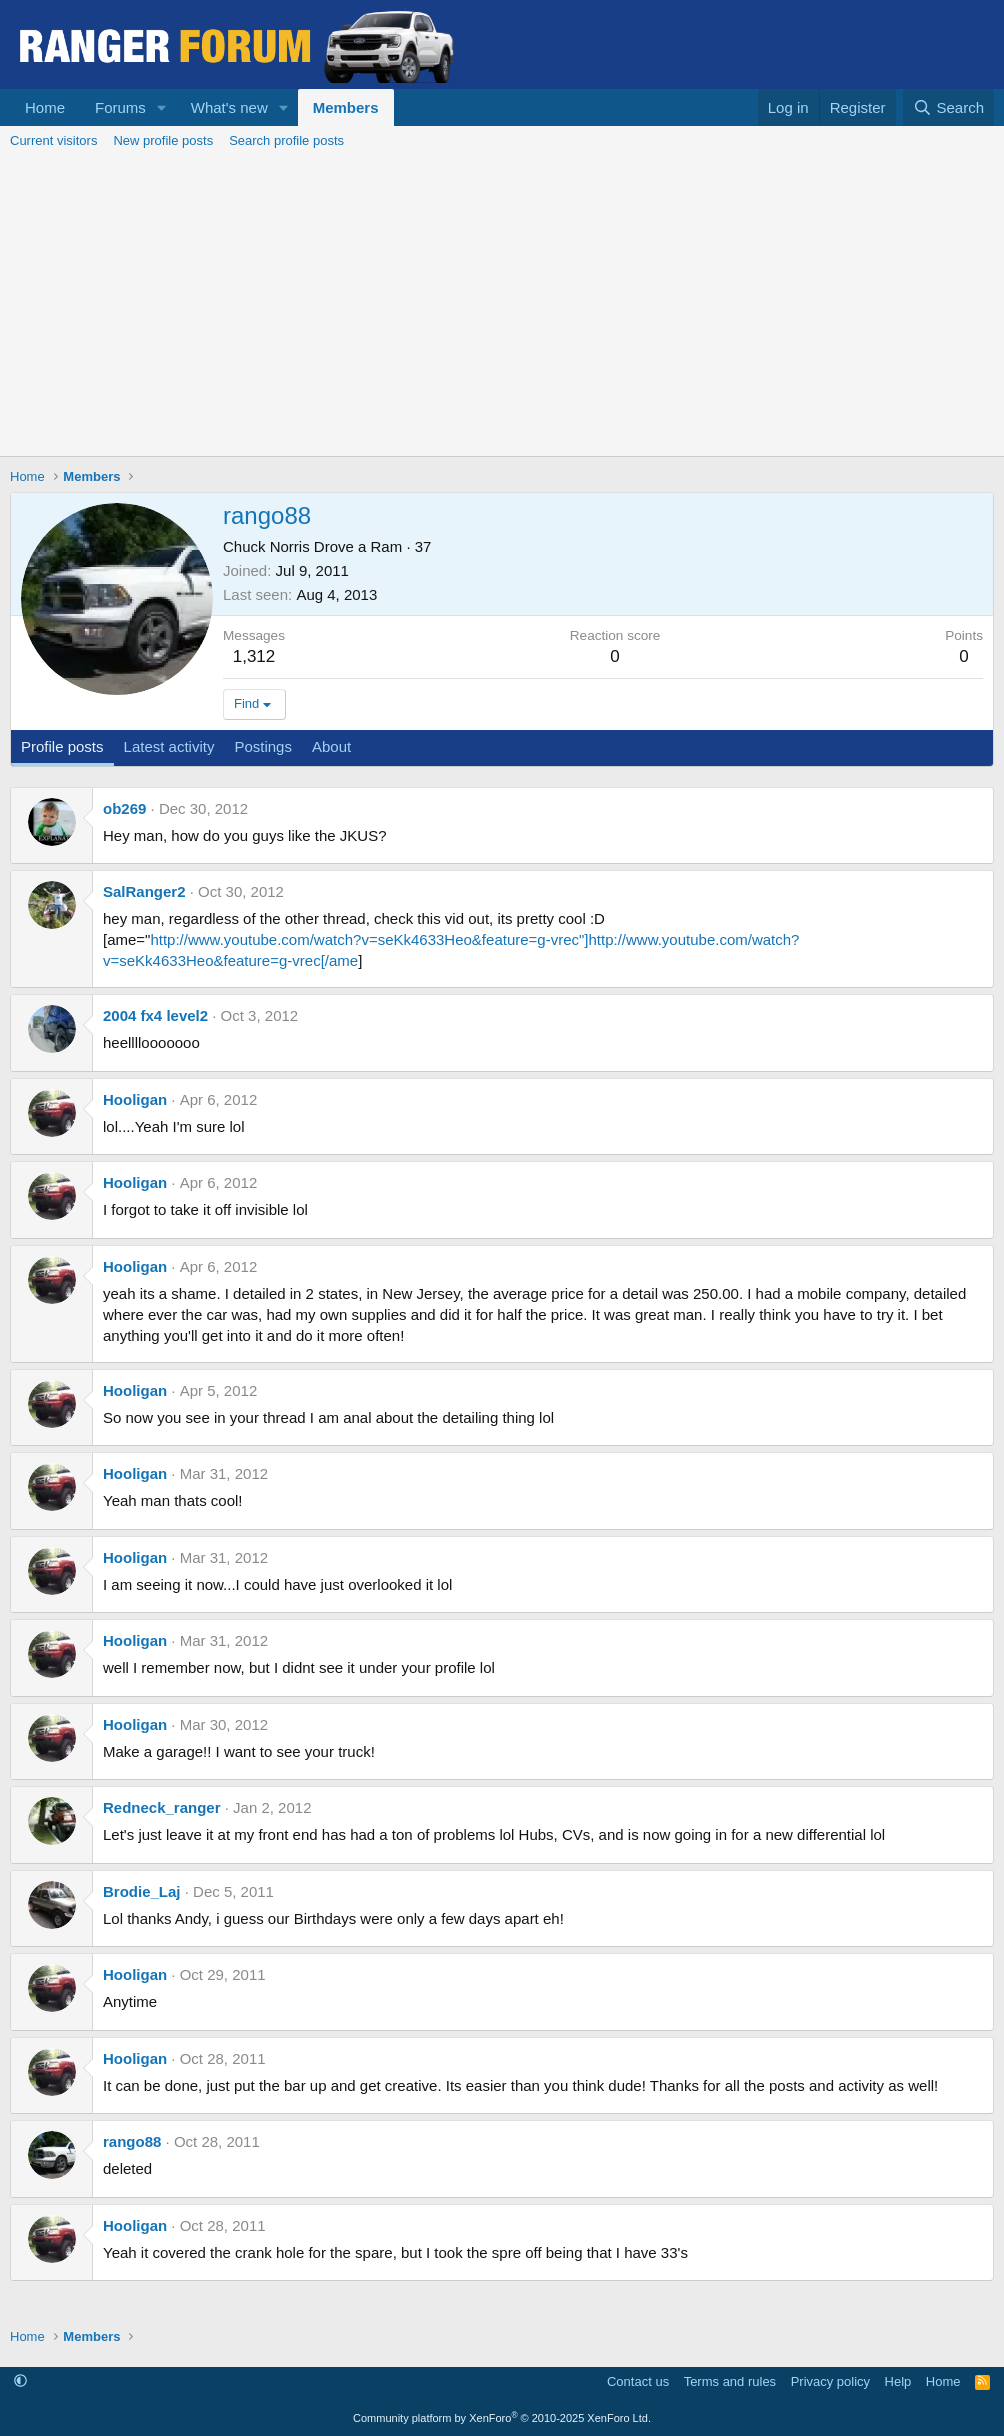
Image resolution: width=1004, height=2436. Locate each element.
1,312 (254, 656)
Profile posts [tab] (62, 746)
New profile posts (163, 140)
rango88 (132, 2141)
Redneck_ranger (162, 1807)
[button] (162, 107)
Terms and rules (730, 2381)
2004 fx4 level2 (155, 1015)
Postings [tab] (263, 746)
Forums (120, 107)
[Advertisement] (502, 306)
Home (45, 107)
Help (898, 2381)
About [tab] (331, 746)
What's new (229, 107)
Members (346, 107)
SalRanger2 (144, 891)
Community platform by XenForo (502, 2418)
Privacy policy (830, 2381)
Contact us (638, 2381)
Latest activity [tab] (169, 746)
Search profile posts (286, 140)
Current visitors (53, 140)
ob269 (124, 808)
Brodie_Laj (142, 1891)
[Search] (948, 107)
